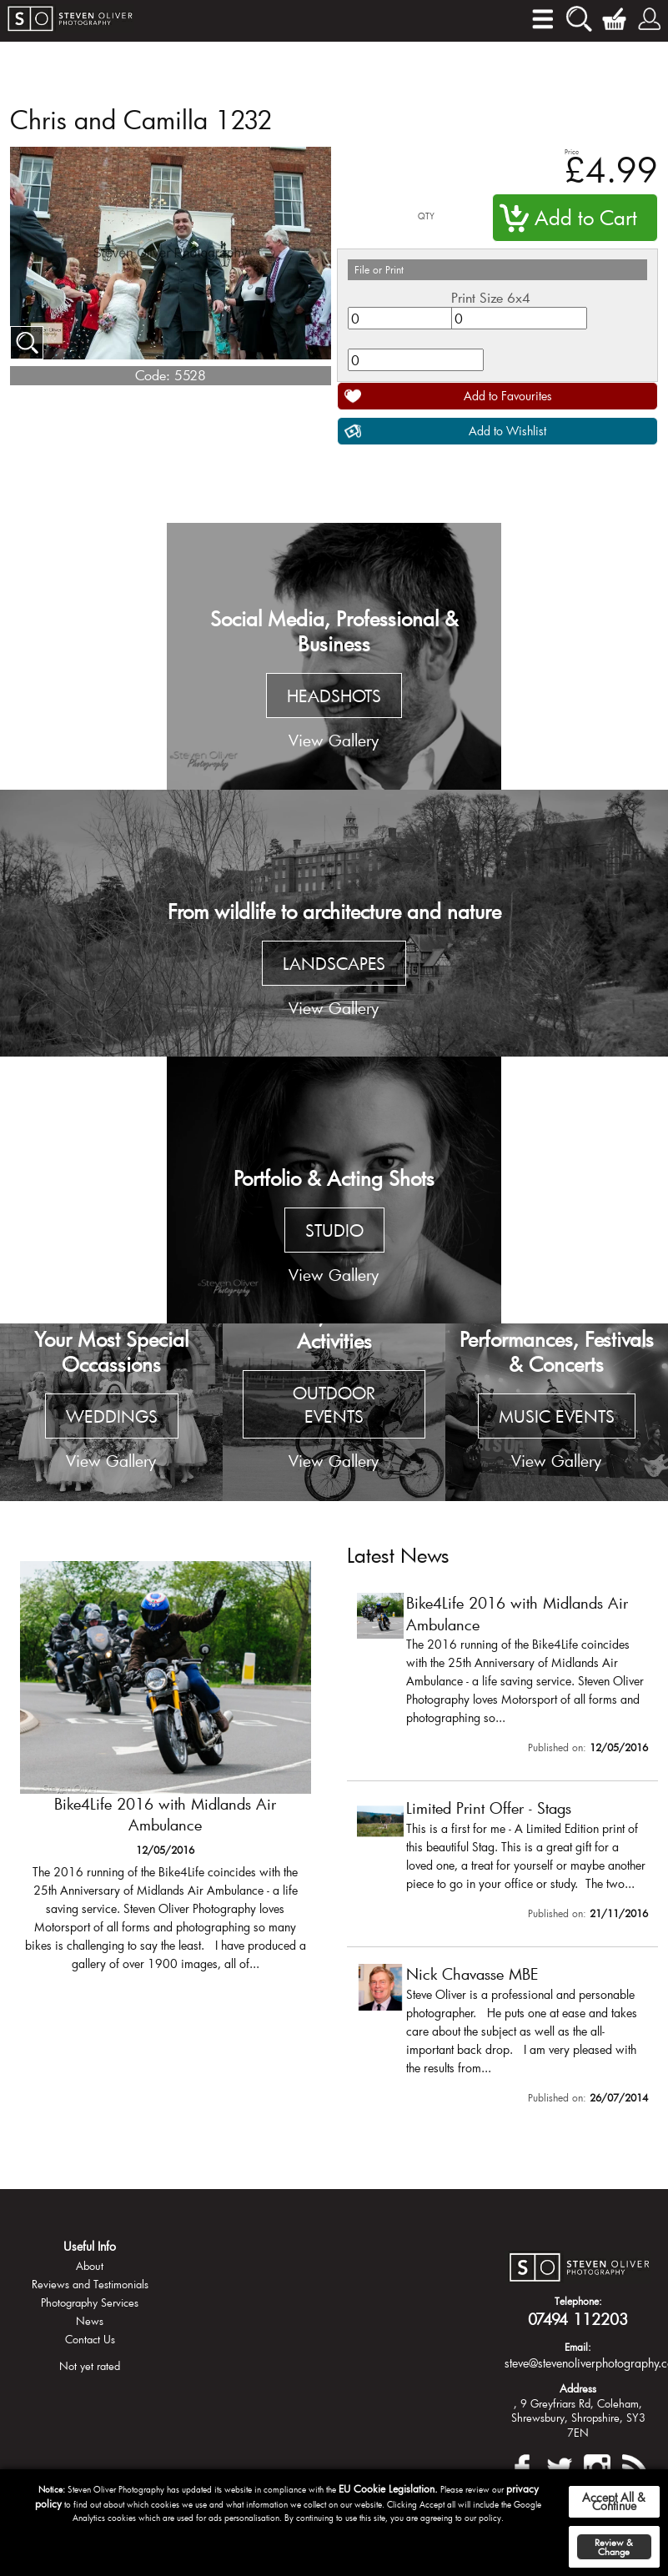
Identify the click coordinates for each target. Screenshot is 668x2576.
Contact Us (90, 2339)
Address (578, 2388)
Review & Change (614, 2547)
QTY (426, 216)
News (89, 2320)
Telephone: (578, 2300)
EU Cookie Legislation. (388, 2488)
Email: (578, 2346)
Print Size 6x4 (490, 297)
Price (572, 151)
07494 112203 (578, 2319)
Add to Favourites (508, 396)
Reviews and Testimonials (90, 2284)
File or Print (379, 269)
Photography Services (89, 2302)
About (89, 2265)
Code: (152, 375)
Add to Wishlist (507, 431)
